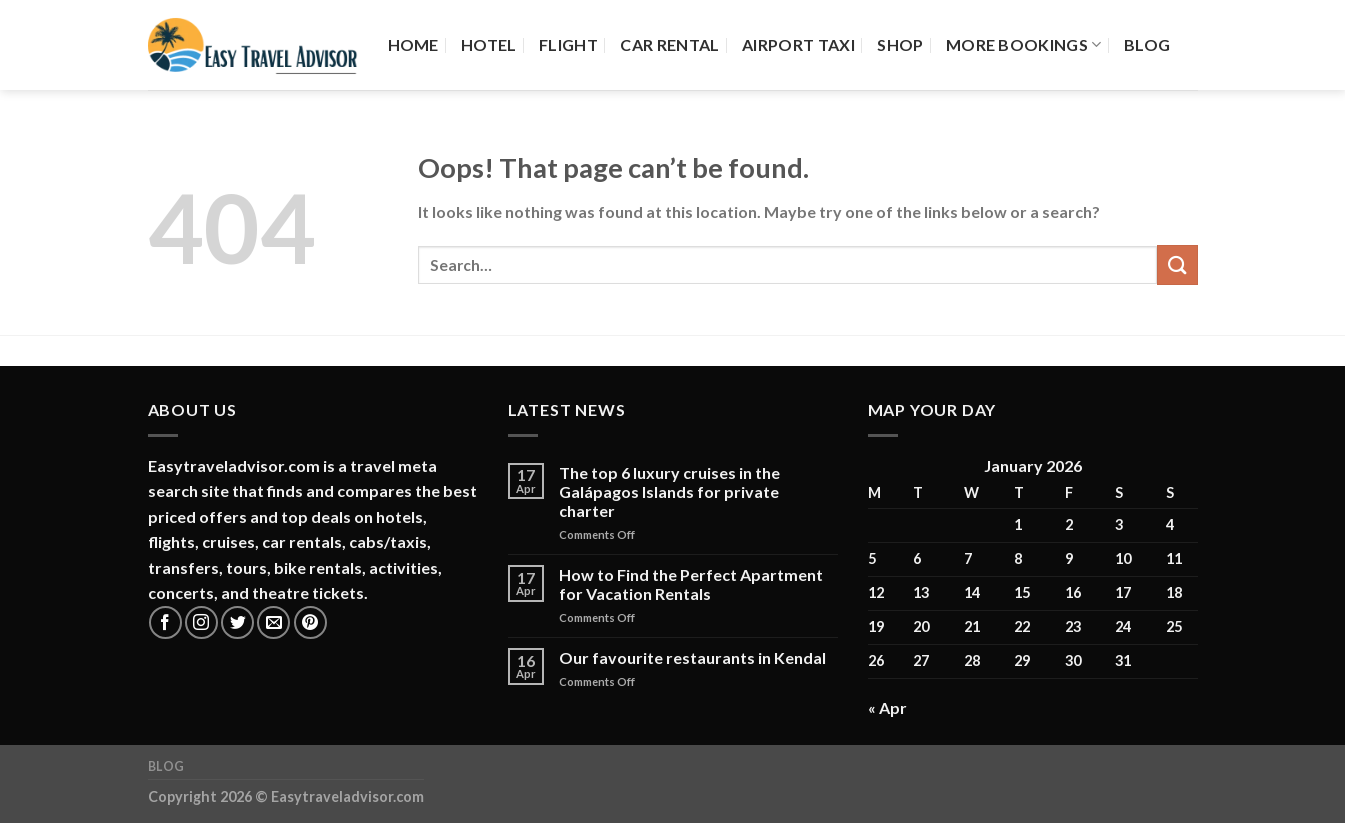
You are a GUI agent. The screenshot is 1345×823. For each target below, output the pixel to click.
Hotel (489, 44)
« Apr (887, 707)
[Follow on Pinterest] (310, 622)
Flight (568, 44)
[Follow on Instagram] (201, 622)
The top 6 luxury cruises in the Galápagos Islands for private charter (669, 491)
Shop (900, 44)
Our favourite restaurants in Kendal (692, 657)
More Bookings (1024, 45)
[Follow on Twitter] (237, 622)
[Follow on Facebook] (165, 622)
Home (413, 44)
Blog (1147, 44)
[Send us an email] (273, 622)
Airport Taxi (798, 44)
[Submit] (1177, 264)
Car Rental (669, 44)
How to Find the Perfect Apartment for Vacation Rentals (691, 584)
